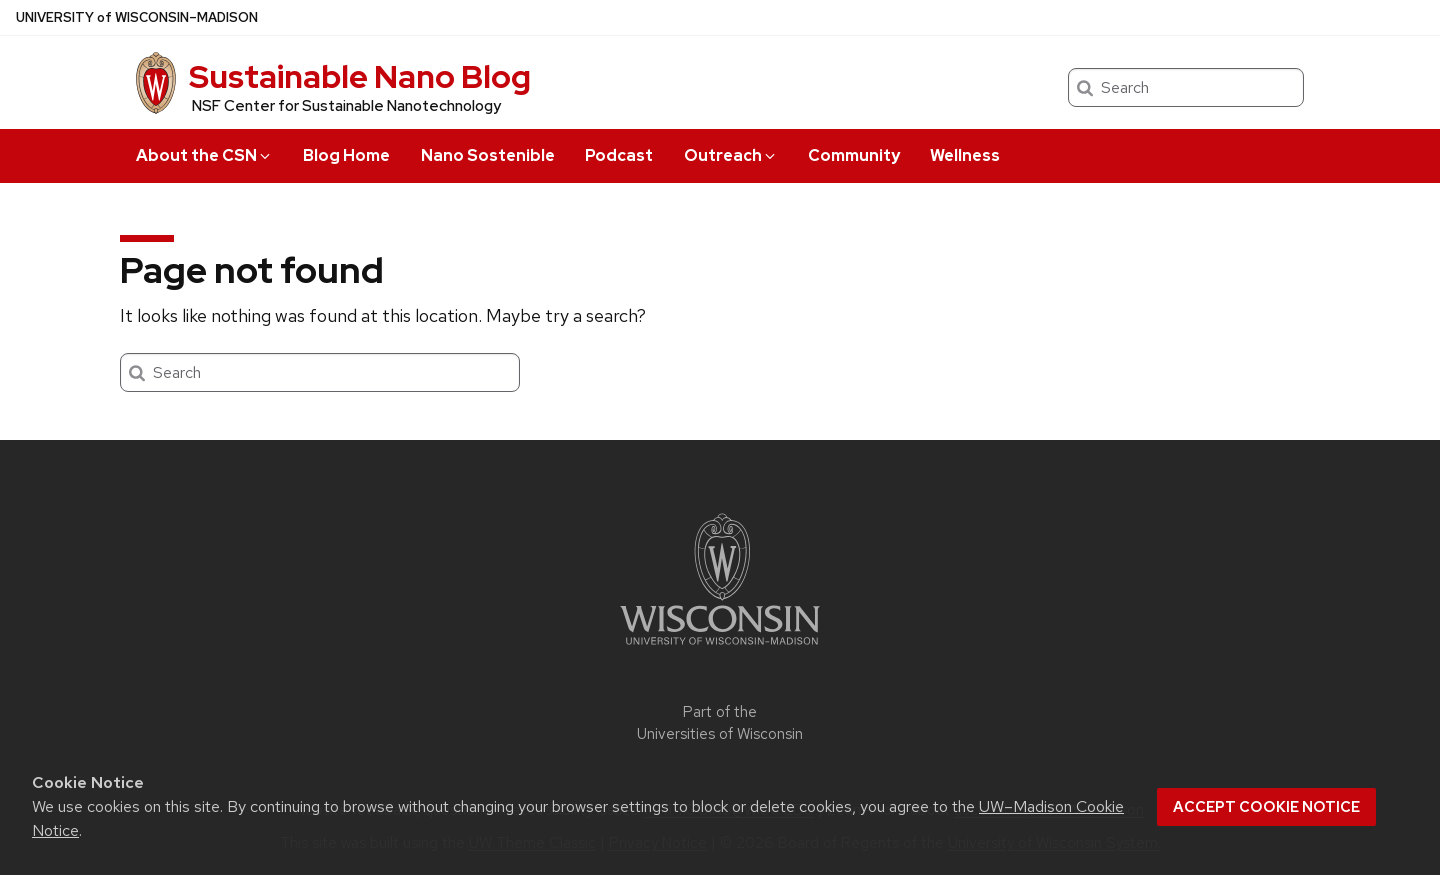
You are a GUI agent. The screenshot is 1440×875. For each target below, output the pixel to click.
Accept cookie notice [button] (1266, 807)
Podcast (619, 155)
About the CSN (204, 155)
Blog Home (346, 155)
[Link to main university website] (720, 648)
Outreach (731, 155)
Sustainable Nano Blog (360, 76)
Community (854, 155)
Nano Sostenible (488, 155)
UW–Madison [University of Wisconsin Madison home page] (137, 17)
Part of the (720, 723)
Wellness (965, 155)
